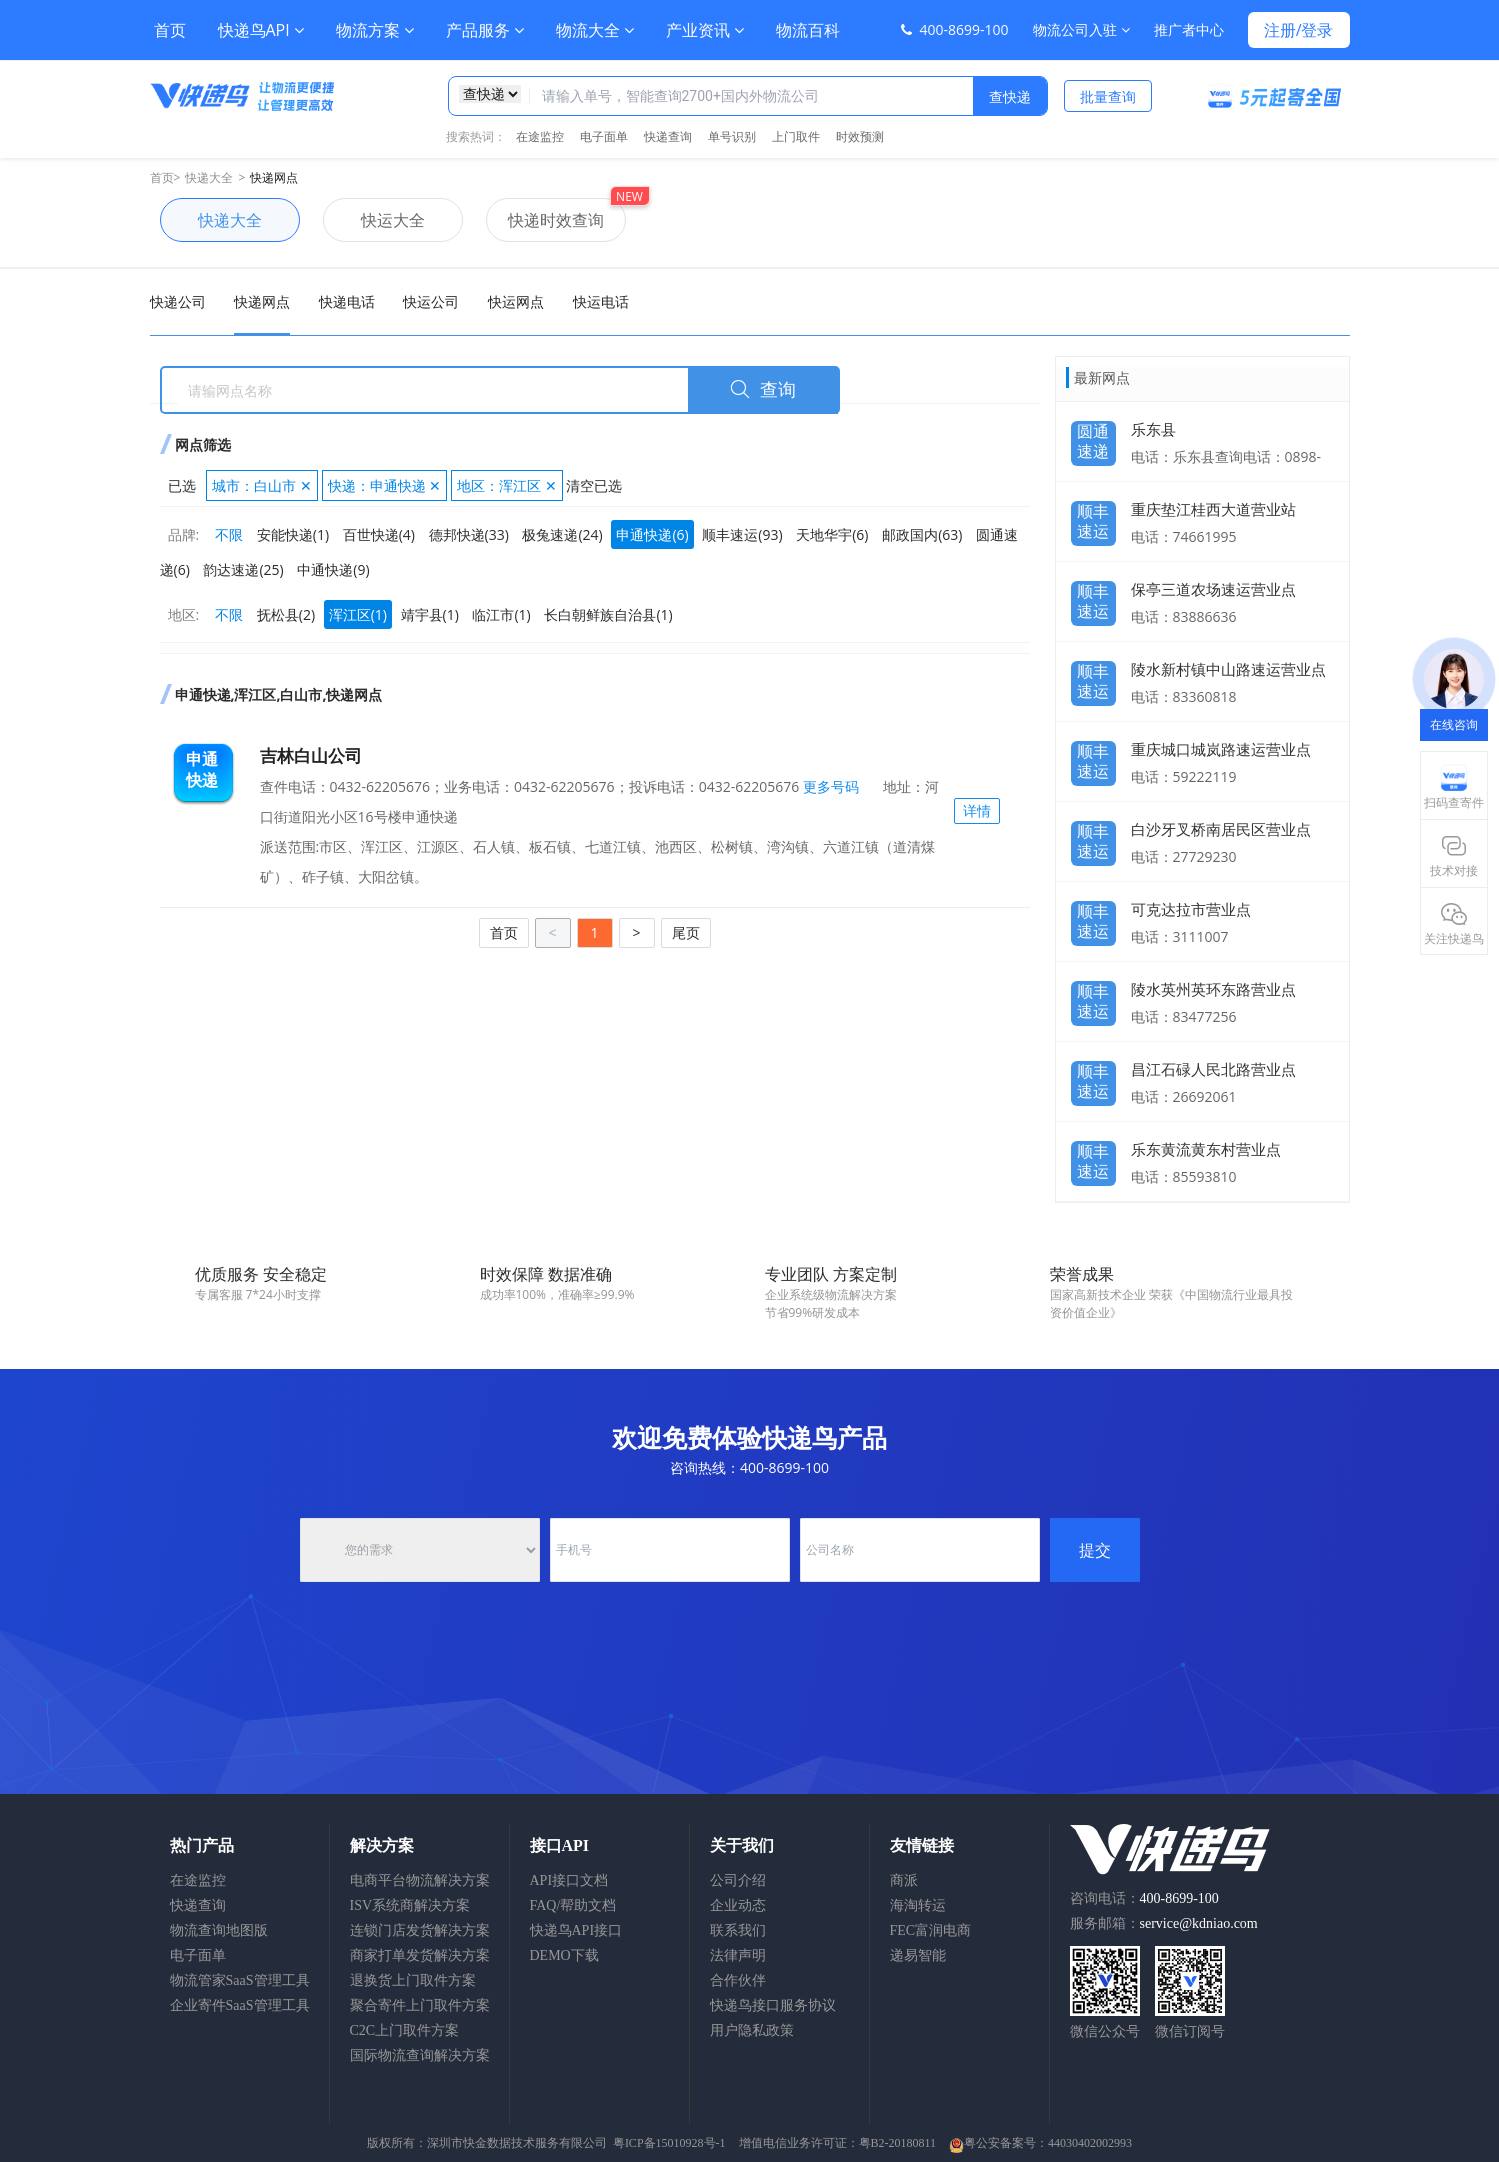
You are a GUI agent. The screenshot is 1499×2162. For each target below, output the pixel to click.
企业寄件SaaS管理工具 (240, 2005)
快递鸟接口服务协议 (773, 2005)
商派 (904, 1880)
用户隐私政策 (752, 2030)
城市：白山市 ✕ (262, 485)
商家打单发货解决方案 (420, 1955)
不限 (229, 534)
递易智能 (918, 1955)
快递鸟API (261, 30)
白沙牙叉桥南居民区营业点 (1221, 829)
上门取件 (796, 136)
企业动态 (738, 1905)
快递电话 (347, 301)
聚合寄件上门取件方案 (420, 2005)
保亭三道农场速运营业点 (1213, 589)
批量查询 (1108, 96)
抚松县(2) (286, 614)
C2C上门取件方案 (405, 2030)
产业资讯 (705, 30)
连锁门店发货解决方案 (420, 1930)
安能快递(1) (293, 534)
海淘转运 (918, 1905)
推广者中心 (1189, 29)
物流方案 (375, 30)
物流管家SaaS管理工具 (240, 1980)
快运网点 (516, 301)
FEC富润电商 (931, 1930)
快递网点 (274, 177)
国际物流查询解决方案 (420, 2055)
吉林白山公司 (311, 755)
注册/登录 (1299, 30)
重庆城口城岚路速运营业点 (1221, 749)
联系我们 (738, 1930)
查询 (762, 390)
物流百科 (808, 30)
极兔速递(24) (562, 534)
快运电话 (601, 301)
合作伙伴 (738, 1980)
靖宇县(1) (430, 614)
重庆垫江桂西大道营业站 (1213, 509)
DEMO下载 (564, 1955)
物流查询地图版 (219, 1930)
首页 (170, 30)
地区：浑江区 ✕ (507, 485)
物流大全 (595, 30)
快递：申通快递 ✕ (385, 485)
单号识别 (732, 136)
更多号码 (829, 786)
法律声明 (738, 1955)
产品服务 (485, 30)
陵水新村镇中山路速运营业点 (1228, 669)
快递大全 (209, 177)
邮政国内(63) (922, 534)
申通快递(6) (652, 534)
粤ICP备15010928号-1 (669, 2143)
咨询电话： (1144, 1898)
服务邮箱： (1164, 1923)
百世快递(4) (379, 534)
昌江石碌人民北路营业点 (1213, 1069)
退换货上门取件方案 (413, 1980)
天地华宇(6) (832, 534)
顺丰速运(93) (742, 534)
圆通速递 (1093, 436)
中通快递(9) (333, 569)
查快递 (1010, 96)
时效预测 (860, 136)
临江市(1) (501, 614)
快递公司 (178, 301)
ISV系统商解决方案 (410, 1905)
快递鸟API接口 (576, 1930)
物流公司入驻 (1081, 29)
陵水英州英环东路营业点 (1213, 989)
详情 (977, 810)
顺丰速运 (1093, 516)
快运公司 (431, 301)
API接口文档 (569, 1880)
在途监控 (540, 136)
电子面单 (604, 136)
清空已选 (594, 485)
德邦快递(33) (469, 534)
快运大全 (374, 220)
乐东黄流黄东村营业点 (1206, 1149)
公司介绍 (738, 1880)
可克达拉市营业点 (1191, 909)
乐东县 (1153, 429)
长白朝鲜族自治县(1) (608, 614)
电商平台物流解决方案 (420, 1880)
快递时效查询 (545, 220)
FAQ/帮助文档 (573, 1905)
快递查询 (668, 136)
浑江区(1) (358, 614)
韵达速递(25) (243, 569)
